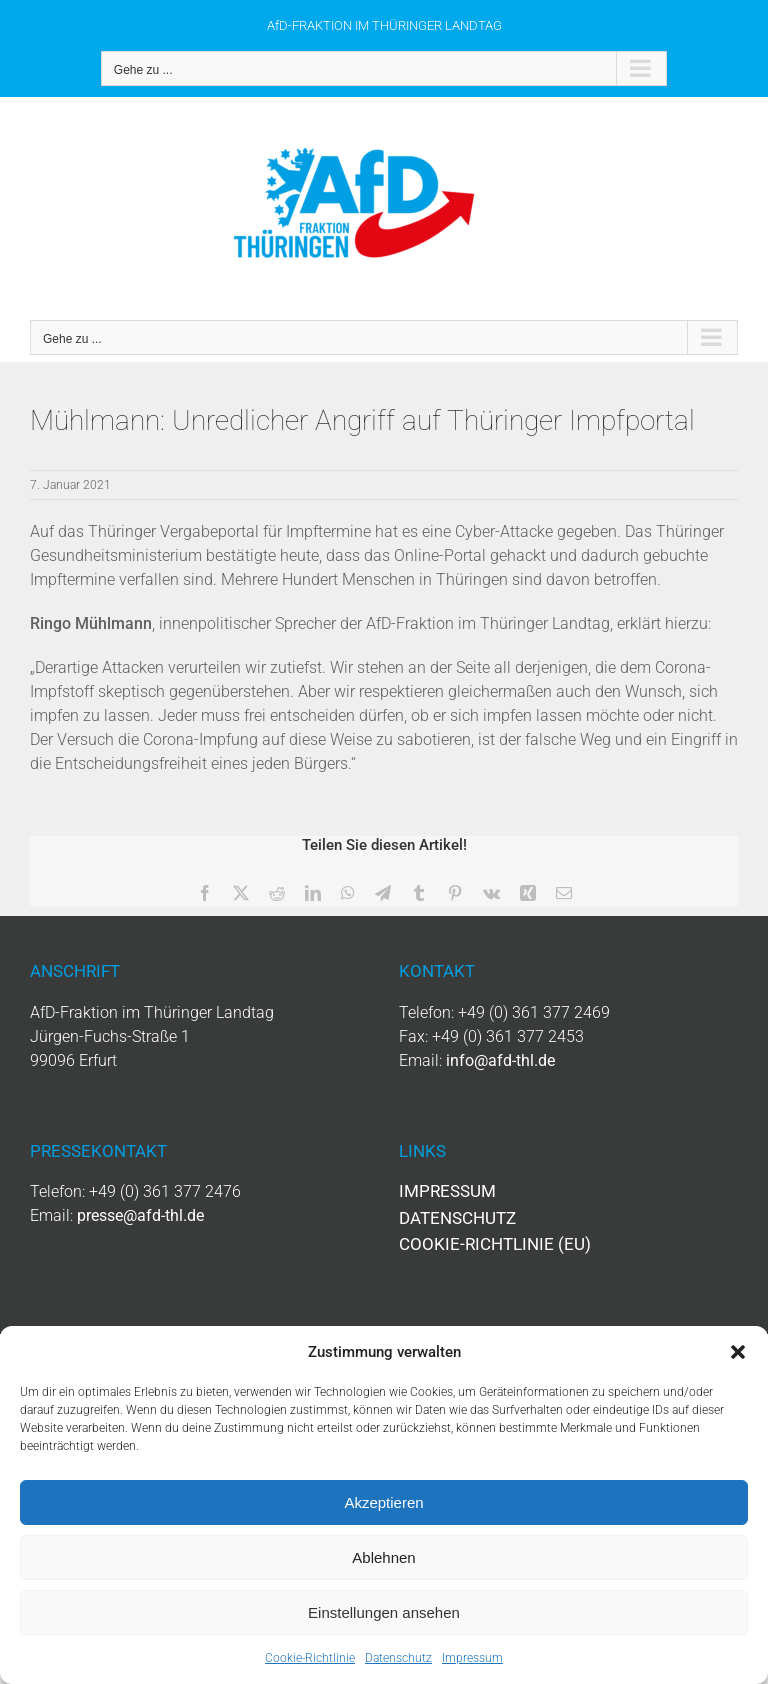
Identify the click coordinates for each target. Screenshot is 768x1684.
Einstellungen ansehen (384, 1612)
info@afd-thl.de (500, 1060)
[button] (738, 1352)
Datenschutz (398, 1658)
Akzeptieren (383, 1502)
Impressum (472, 1658)
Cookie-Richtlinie (310, 1658)
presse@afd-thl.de (140, 1215)
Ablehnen (383, 1557)
